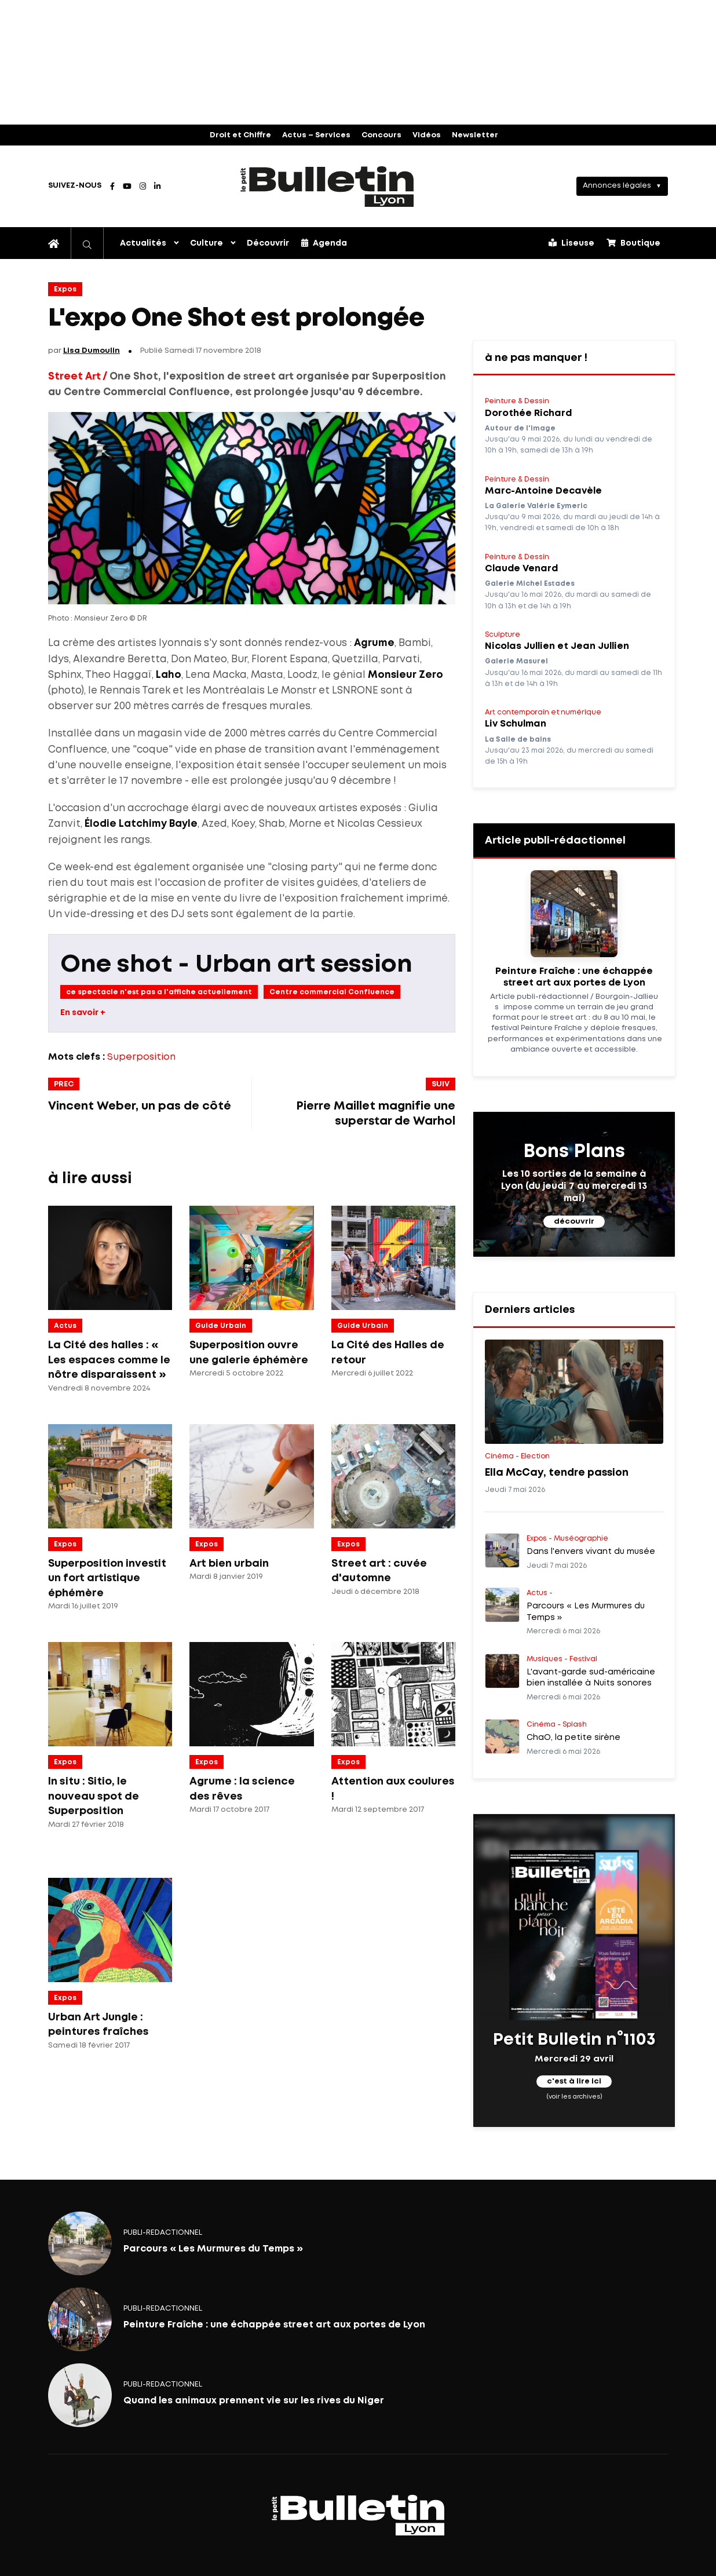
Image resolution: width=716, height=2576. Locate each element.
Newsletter (475, 135)
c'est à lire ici (574, 2082)
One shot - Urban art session (236, 965)
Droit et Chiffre (240, 135)
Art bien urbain (229, 1563)
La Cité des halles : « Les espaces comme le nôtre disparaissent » (109, 1360)
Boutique (633, 243)
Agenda (324, 243)
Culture (206, 243)
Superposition (141, 1057)
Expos (65, 289)
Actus (65, 1326)
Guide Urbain (220, 1326)
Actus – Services (316, 135)
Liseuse (571, 243)
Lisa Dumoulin (91, 351)
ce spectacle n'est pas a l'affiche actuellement (159, 992)
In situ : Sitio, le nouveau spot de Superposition (93, 1796)
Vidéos (426, 135)
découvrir (574, 1221)
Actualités (143, 243)
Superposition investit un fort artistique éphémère (107, 1578)
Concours (381, 135)
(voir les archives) (574, 2097)
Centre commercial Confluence (331, 992)
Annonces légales (617, 186)
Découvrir (268, 243)
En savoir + (82, 1012)
